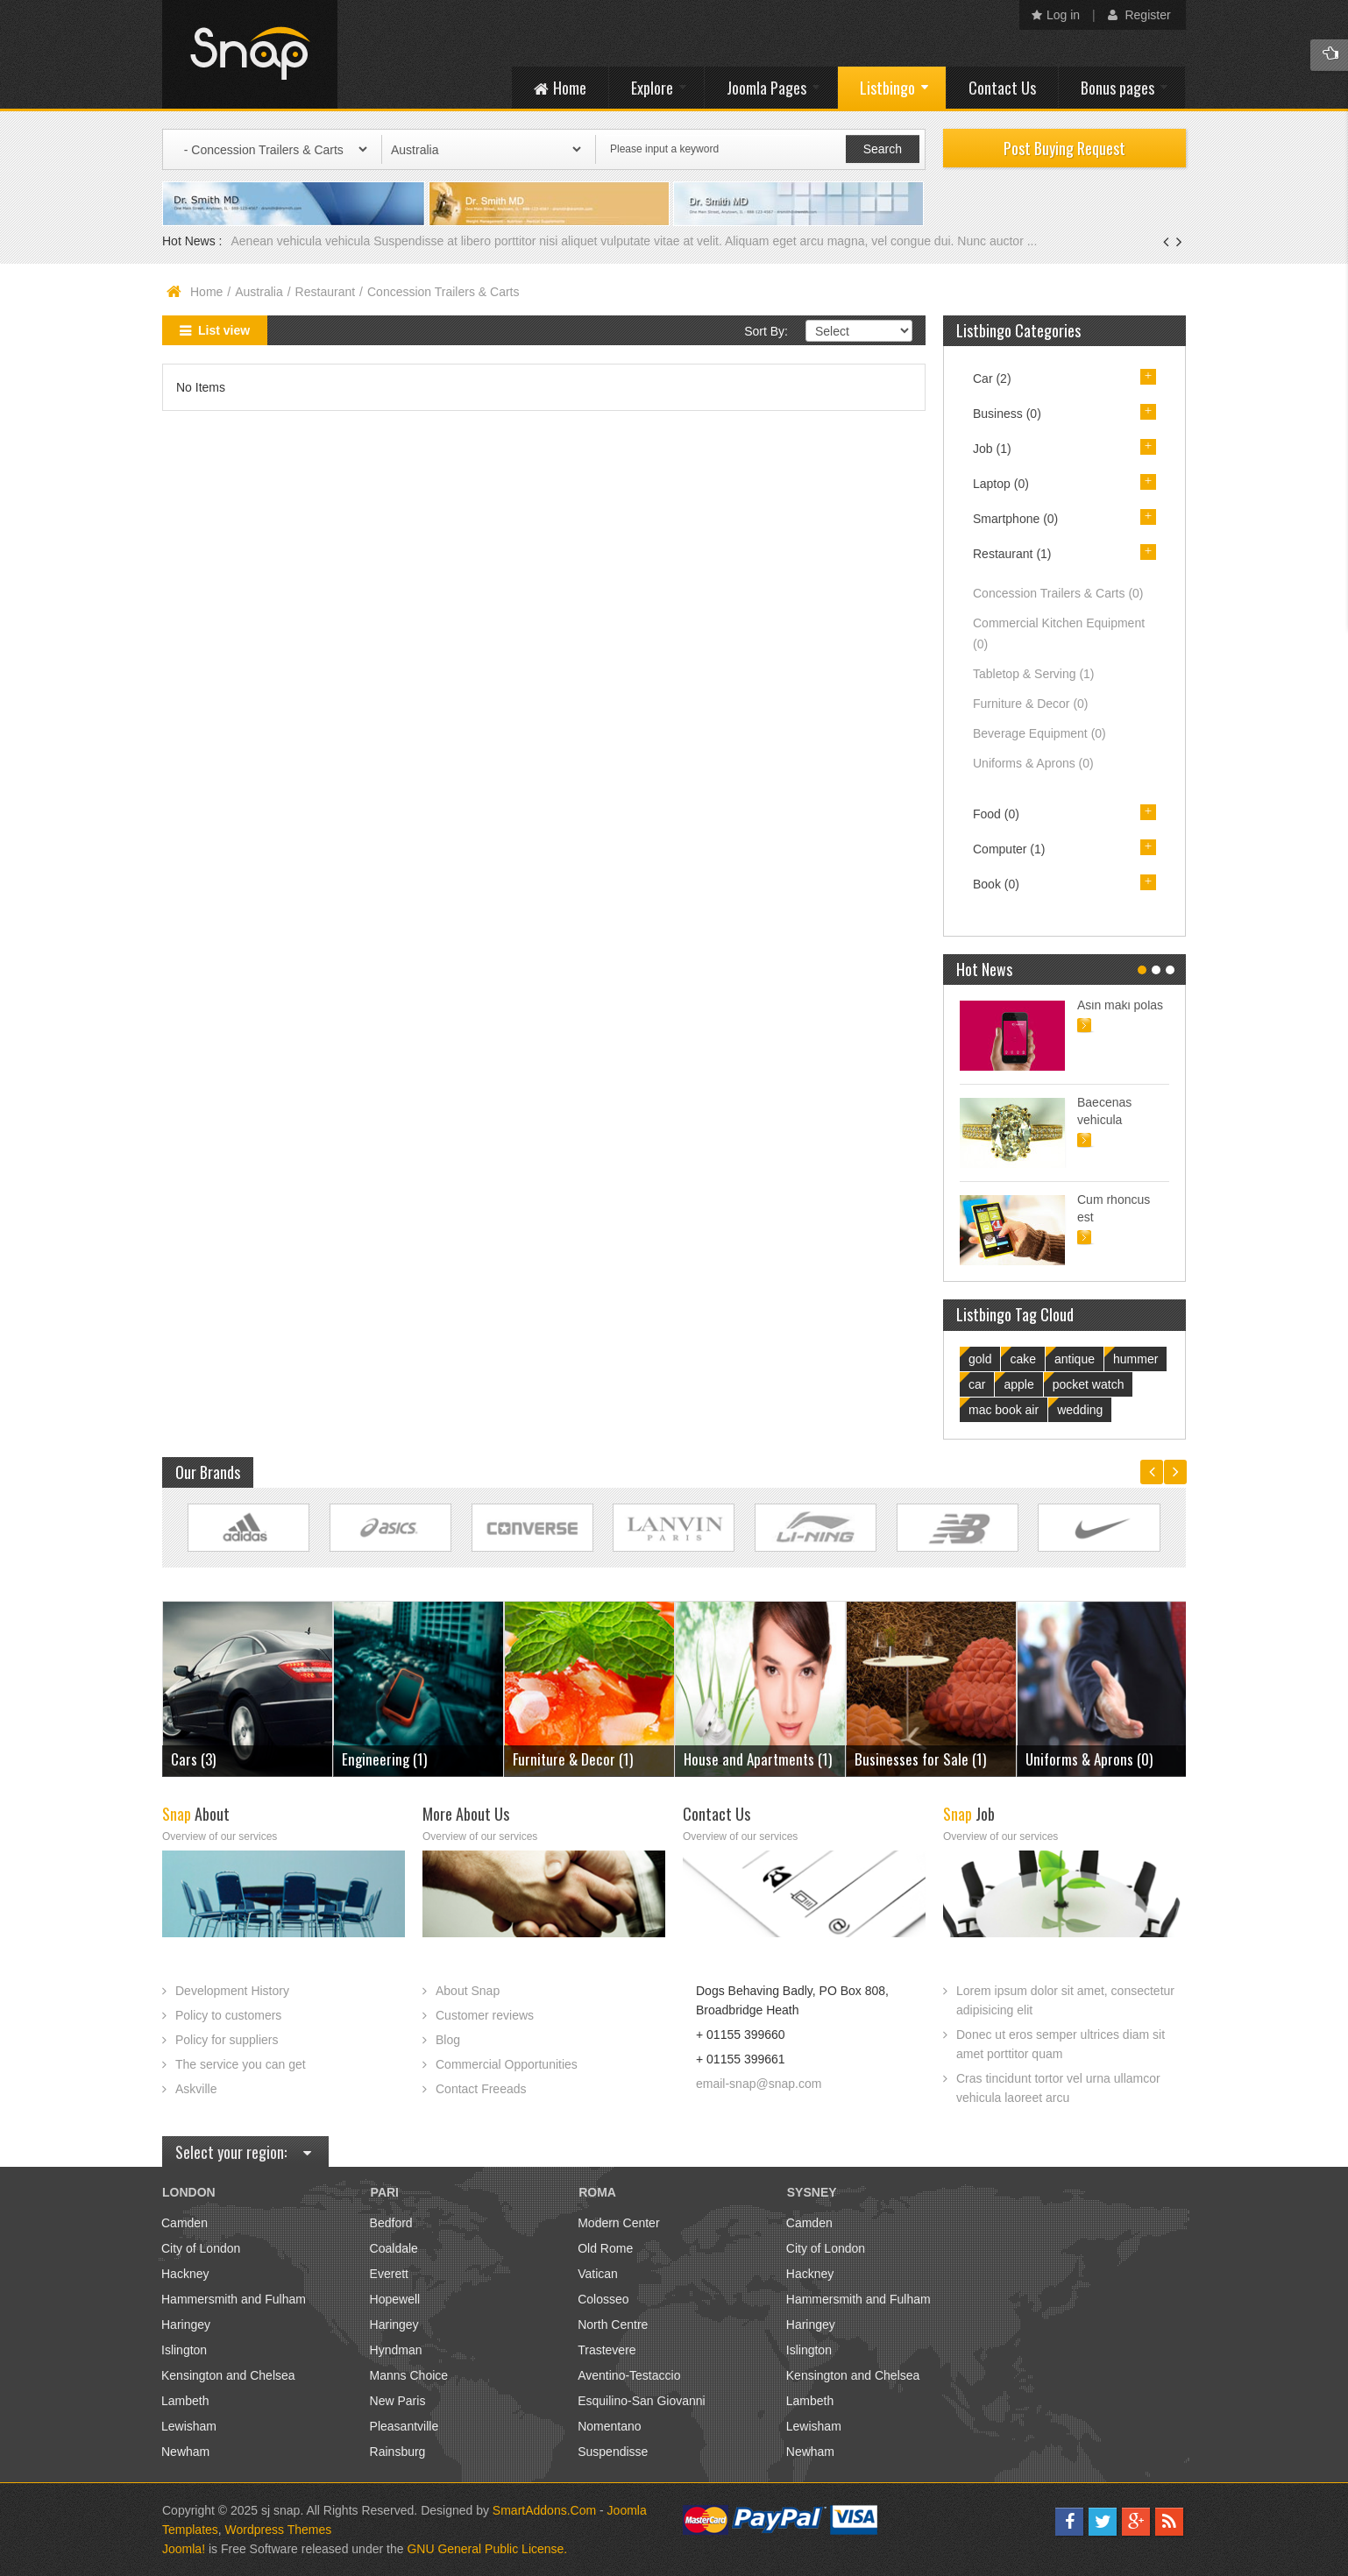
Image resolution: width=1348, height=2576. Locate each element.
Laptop (1001, 484)
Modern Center (618, 2223)
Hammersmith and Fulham (233, 2299)
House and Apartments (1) (758, 1759)
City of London (200, 2248)
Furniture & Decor (1031, 704)
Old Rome (605, 2248)
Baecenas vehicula (1104, 1111)
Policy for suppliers (227, 2040)
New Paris (398, 2401)
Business (1007, 414)
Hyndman (396, 2350)
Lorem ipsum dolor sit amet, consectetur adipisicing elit (1065, 2000)
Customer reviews (485, 2015)
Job (992, 449)
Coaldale (394, 2248)
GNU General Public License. (487, 2549)
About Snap (468, 1991)
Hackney (185, 2274)
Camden (184, 2223)
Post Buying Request (1064, 148)
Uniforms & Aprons (1033, 763)
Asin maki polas (1120, 1005)
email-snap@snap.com (758, 2084)
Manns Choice (409, 2375)
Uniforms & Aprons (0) (1089, 1759)
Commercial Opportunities (507, 2064)
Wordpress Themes (278, 2530)
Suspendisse (613, 2452)
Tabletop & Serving (1034, 674)
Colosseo (603, 2299)
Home (206, 292)
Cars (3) (193, 1759)
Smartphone (1015, 519)
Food (996, 814)
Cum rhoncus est (1113, 1208)
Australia (258, 292)
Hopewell (395, 2299)
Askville (195, 2089)
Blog (448, 2040)
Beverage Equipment (1039, 733)
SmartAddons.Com (544, 2510)
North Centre (613, 2325)
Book (996, 884)
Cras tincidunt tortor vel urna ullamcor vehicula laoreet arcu (1058, 2088)
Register (1139, 15)
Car (992, 379)
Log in (1056, 15)
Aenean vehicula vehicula (302, 241)
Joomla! (183, 2549)
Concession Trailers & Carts (1058, 593)
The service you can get (240, 2064)
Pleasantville (404, 2426)
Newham (185, 2452)
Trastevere (606, 2350)
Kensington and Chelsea (228, 2375)
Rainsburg (398, 2452)
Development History (232, 1991)
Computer (1009, 849)
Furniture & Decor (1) (573, 1759)
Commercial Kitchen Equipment (1059, 633)
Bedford (391, 2223)
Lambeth (185, 2401)
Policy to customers (228, 2015)
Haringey (185, 2325)
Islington (184, 2350)
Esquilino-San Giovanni (642, 2401)
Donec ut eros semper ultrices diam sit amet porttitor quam (1060, 2044)
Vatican (598, 2274)
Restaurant (325, 292)
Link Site (248, 1528)
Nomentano (609, 2426)
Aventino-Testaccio (629, 2375)
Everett (389, 2274)
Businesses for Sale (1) (920, 1759)
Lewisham (188, 2426)
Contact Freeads (481, 2089)
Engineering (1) (384, 1759)
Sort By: (766, 331)
